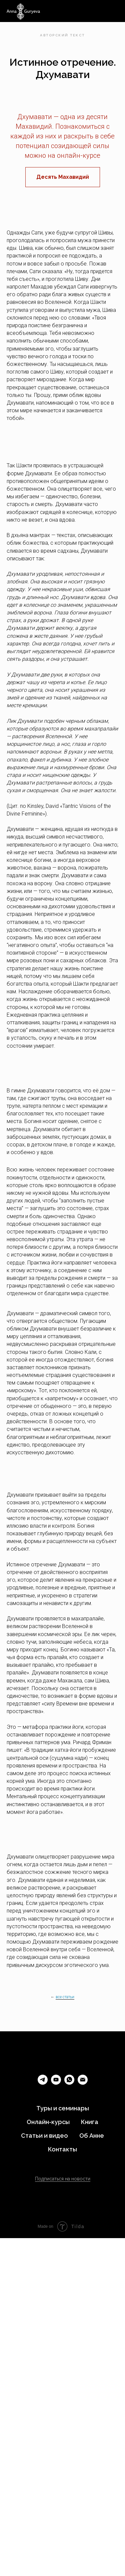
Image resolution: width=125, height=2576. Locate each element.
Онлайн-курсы (48, 2121)
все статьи (65, 1997)
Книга (89, 2121)
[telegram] (43, 2083)
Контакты (62, 2149)
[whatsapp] (69, 2083)
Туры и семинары (62, 2108)
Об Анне (91, 2135)
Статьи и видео (44, 2135)
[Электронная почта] (83, 2083)
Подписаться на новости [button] (62, 2178)
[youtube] (56, 2083)
